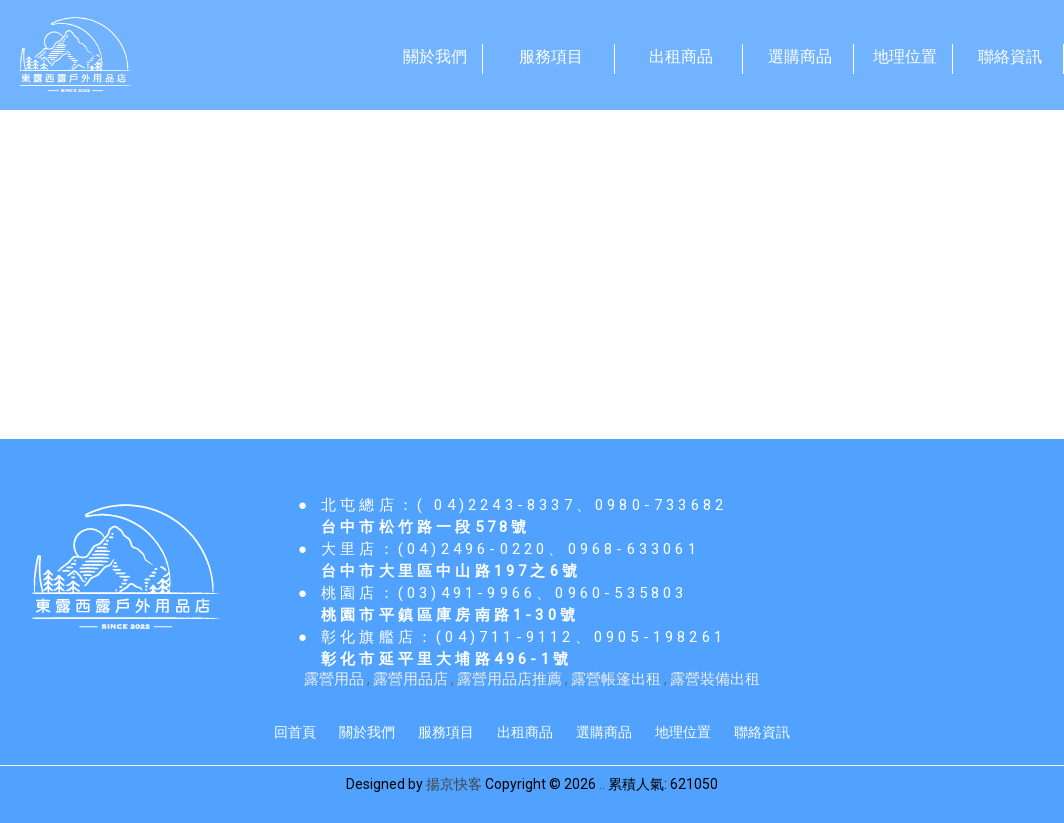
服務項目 (446, 732)
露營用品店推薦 (509, 679)
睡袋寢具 (485, 255)
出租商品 (525, 732)
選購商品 (604, 732)
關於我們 (367, 732)
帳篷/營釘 (106, 255)
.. (602, 784)
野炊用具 (360, 255)
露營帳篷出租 (616, 679)
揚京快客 (454, 784)
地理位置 (683, 732)
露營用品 (334, 679)
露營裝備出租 (715, 679)
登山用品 (742, 255)
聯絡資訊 (762, 732)
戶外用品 (235, 255)
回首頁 (295, 732)
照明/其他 (613, 255)
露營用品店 (410, 679)
